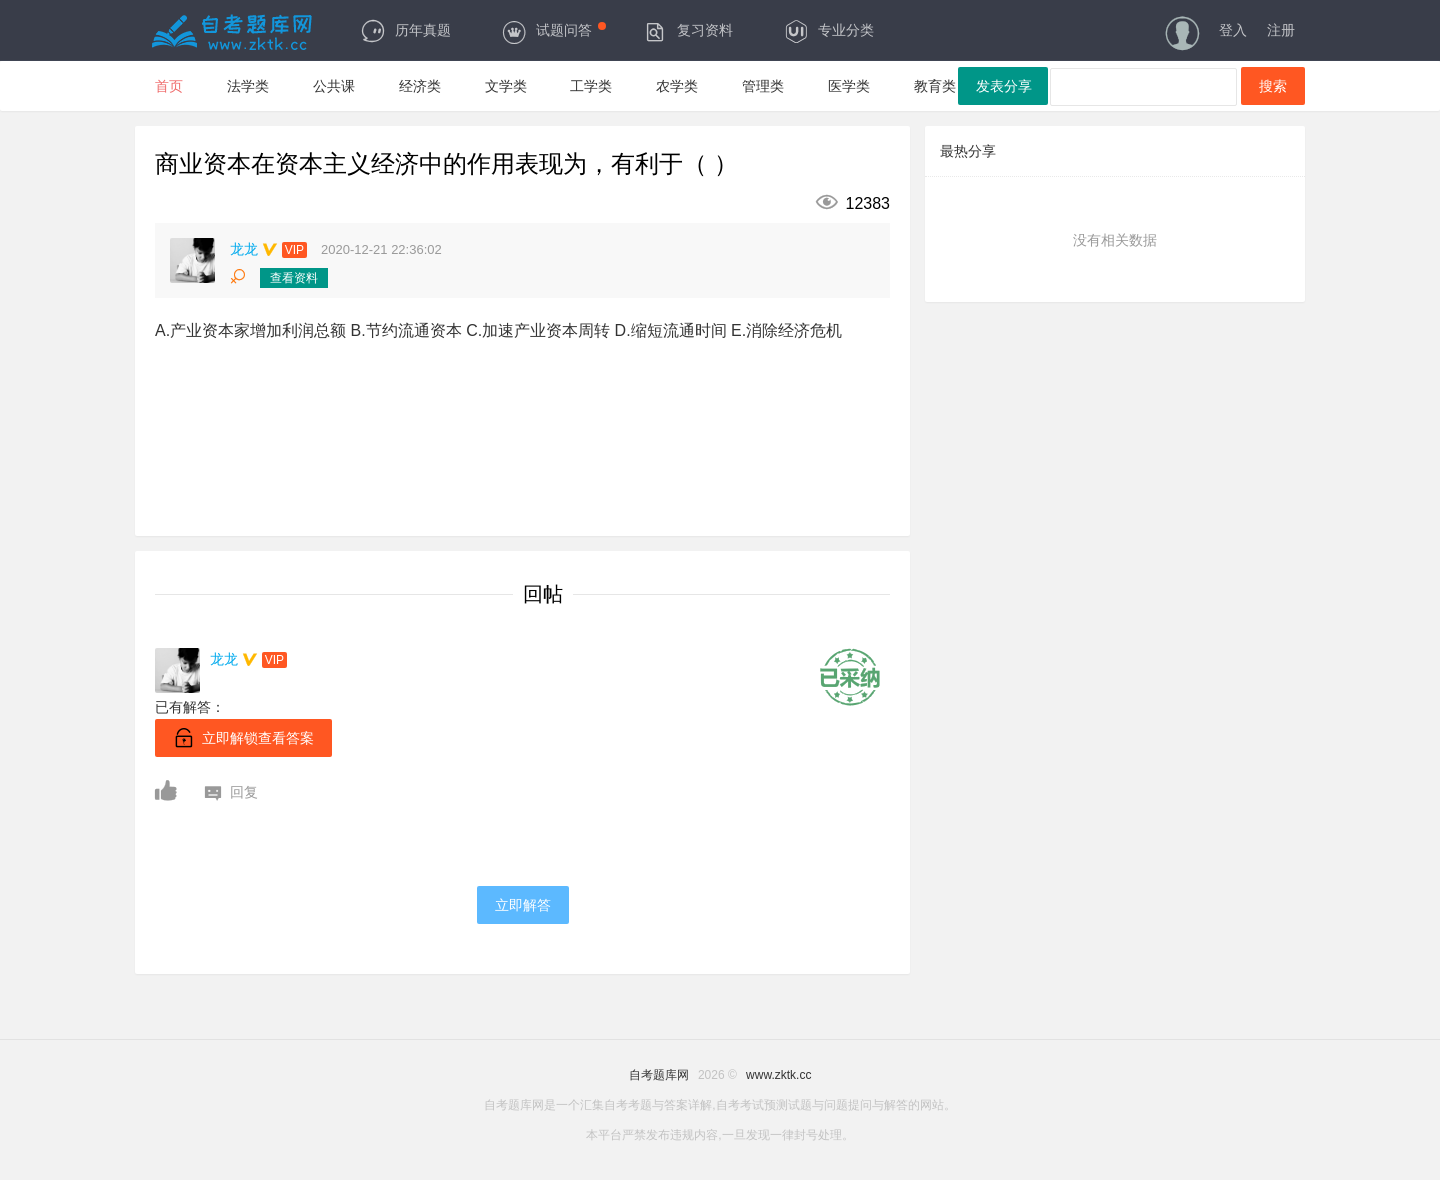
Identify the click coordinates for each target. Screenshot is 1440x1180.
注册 (1281, 30)
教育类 (935, 86)
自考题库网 (659, 1075)
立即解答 (523, 905)
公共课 (334, 86)
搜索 (1273, 86)
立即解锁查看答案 (243, 738)
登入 (1233, 30)
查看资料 (294, 278)
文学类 (506, 86)
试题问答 (553, 30)
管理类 (763, 86)
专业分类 (828, 30)
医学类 (849, 86)
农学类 (677, 86)
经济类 (420, 86)
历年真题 (405, 30)
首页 (169, 86)
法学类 (248, 86)
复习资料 (687, 30)
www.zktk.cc (778, 1075)
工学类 (591, 86)
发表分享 (1004, 86)
